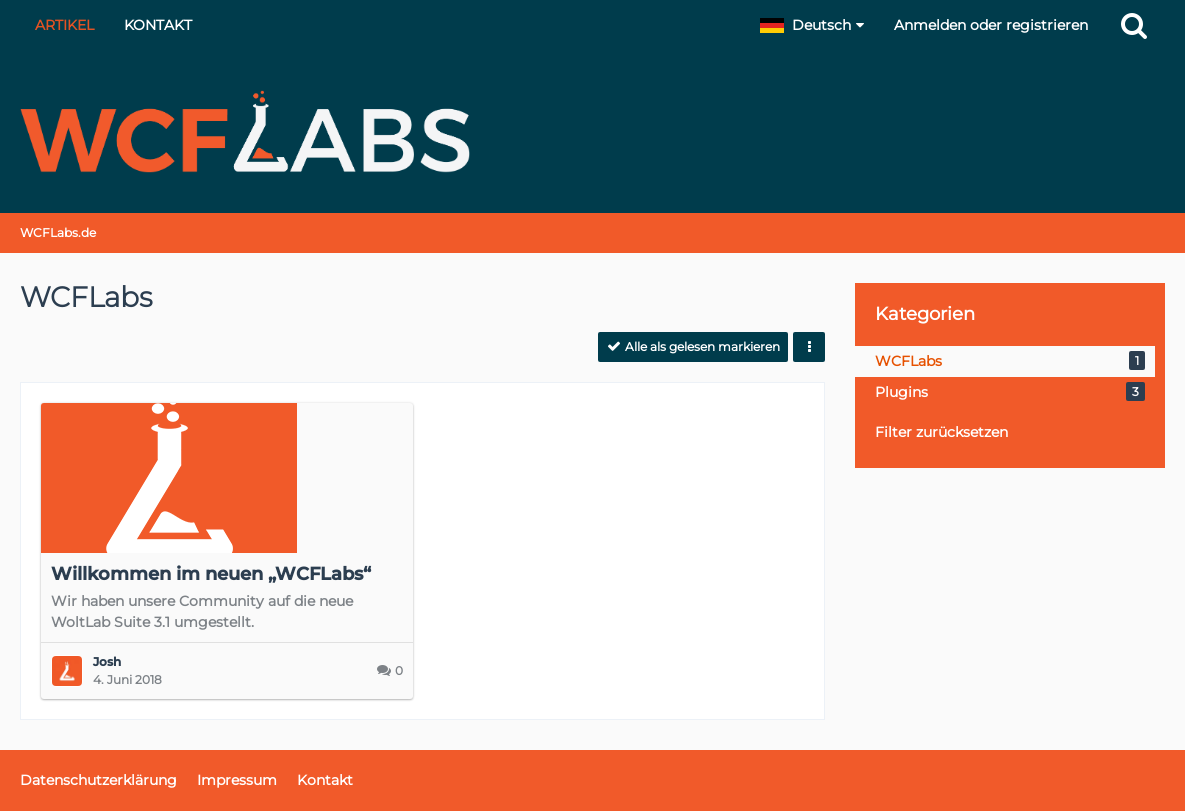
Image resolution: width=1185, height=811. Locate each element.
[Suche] (1134, 25)
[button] (812, 25)
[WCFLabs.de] (592, 131)
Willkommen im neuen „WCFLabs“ (211, 574)
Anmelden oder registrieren (991, 25)
